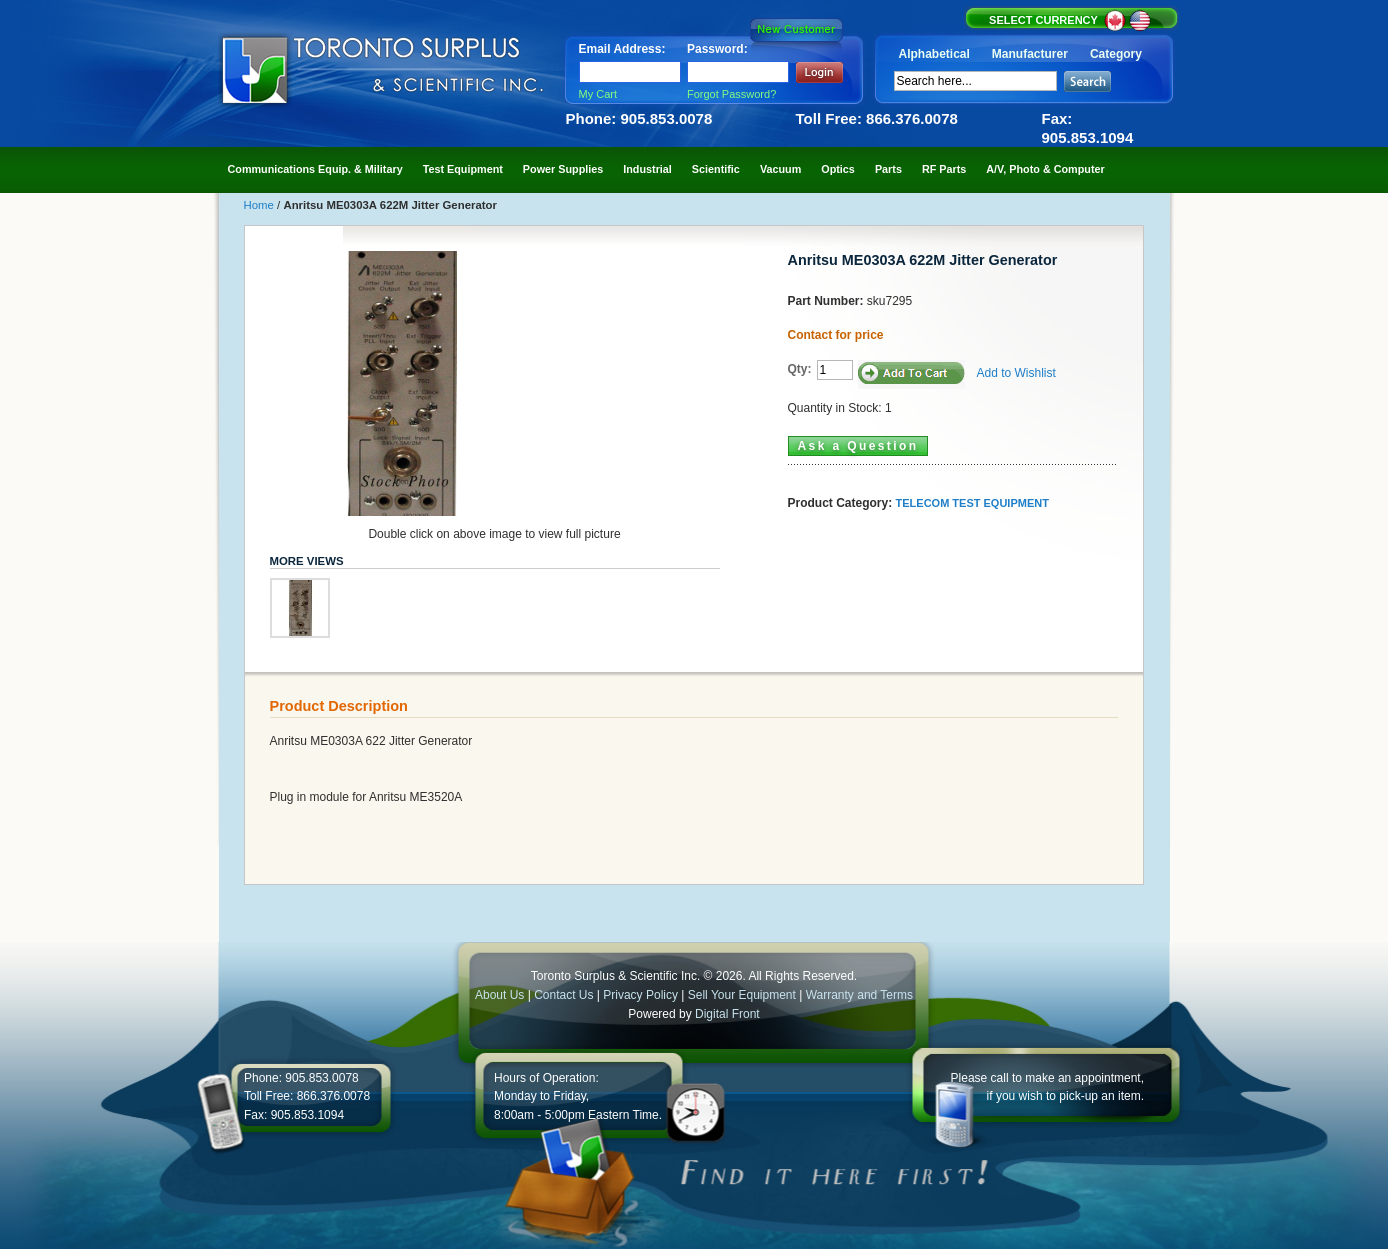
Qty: (800, 369)
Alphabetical (934, 54)
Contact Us (563, 995)
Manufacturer (1030, 54)
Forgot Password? (731, 94)
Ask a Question (858, 446)
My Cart (598, 94)
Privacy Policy (640, 995)
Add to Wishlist (1016, 373)
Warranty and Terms (859, 995)
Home (261, 205)
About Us (499, 995)
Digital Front (727, 1014)
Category (1116, 54)
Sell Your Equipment (743, 995)
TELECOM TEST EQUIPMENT (972, 503)
